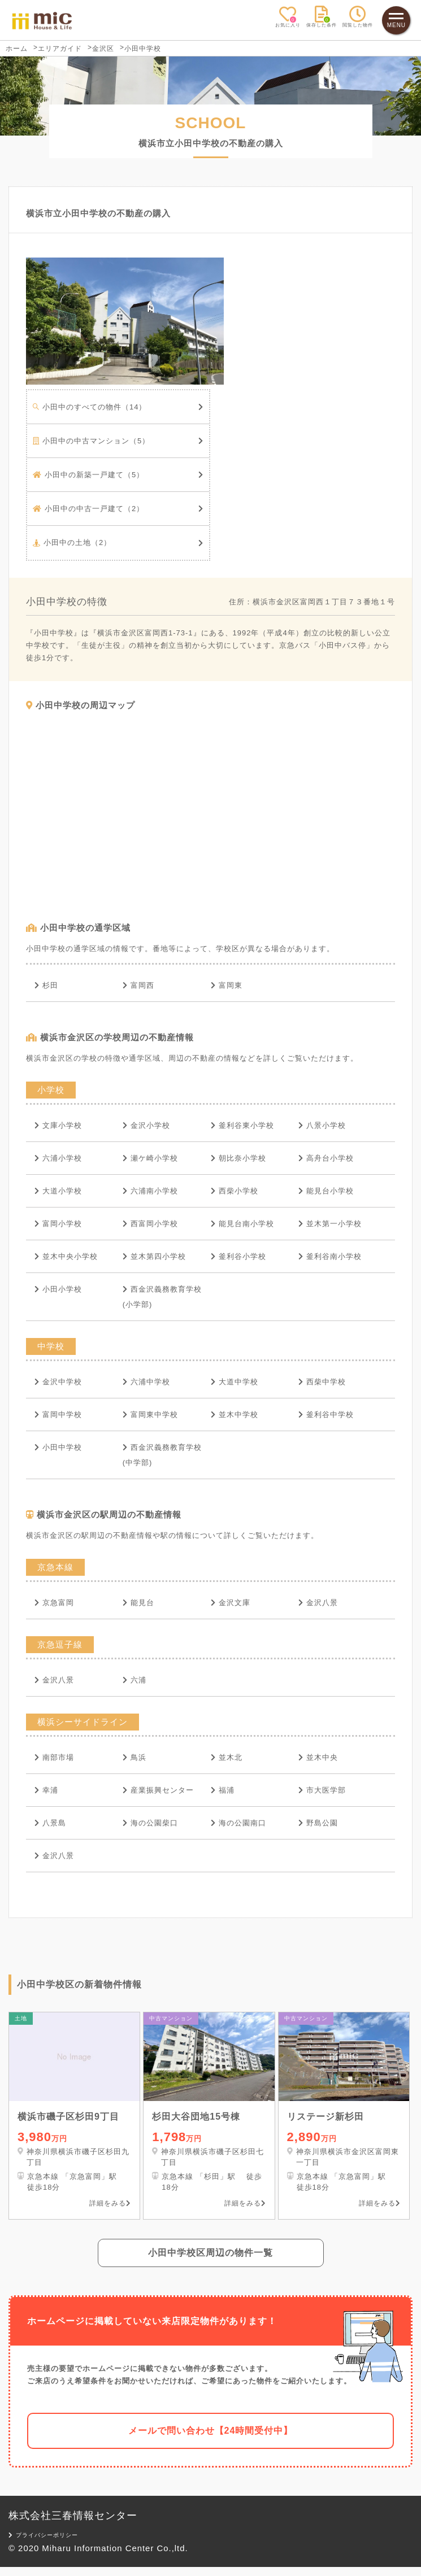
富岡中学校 (58, 1414)
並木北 (226, 1757)
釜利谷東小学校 (242, 1125)
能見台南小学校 (242, 1223)
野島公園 (318, 1823)
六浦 (134, 1680)
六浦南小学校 (150, 1191)
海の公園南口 (238, 1823)
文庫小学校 (58, 1125)
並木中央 (318, 1757)
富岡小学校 (58, 1223)
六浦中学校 (146, 1382)
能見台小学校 (326, 1191)
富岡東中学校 (150, 1414)
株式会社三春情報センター (72, 2524)
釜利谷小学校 (238, 1256)
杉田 (46, 985)
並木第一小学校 (330, 1223)
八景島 (50, 1823)
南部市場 (54, 1757)
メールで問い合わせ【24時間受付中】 (210, 2439)
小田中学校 (58, 1447)
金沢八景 (318, 1602)
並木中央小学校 (66, 1256)
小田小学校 (58, 1289)
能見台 (138, 1602)
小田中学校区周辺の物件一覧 (210, 2261)
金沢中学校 (58, 1382)
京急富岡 (54, 1602)
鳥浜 (134, 1757)
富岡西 (138, 985)
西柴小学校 (234, 1191)
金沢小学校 (146, 1125)
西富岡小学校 (150, 1223)
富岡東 (226, 985)
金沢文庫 (230, 1602)
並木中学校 (234, 1414)
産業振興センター (158, 1790)
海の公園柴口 (150, 1823)
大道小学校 (58, 1191)
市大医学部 (322, 1790)
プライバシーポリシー (43, 2543)
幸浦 (46, 1790)
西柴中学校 (322, 1382)
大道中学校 (234, 1382)
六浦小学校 (58, 1158)
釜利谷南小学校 (330, 1256)
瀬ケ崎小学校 (150, 1158)
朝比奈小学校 (238, 1158)
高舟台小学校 (326, 1158)
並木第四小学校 (154, 1256)
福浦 (223, 1790)
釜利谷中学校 (326, 1414)
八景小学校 (322, 1125)
